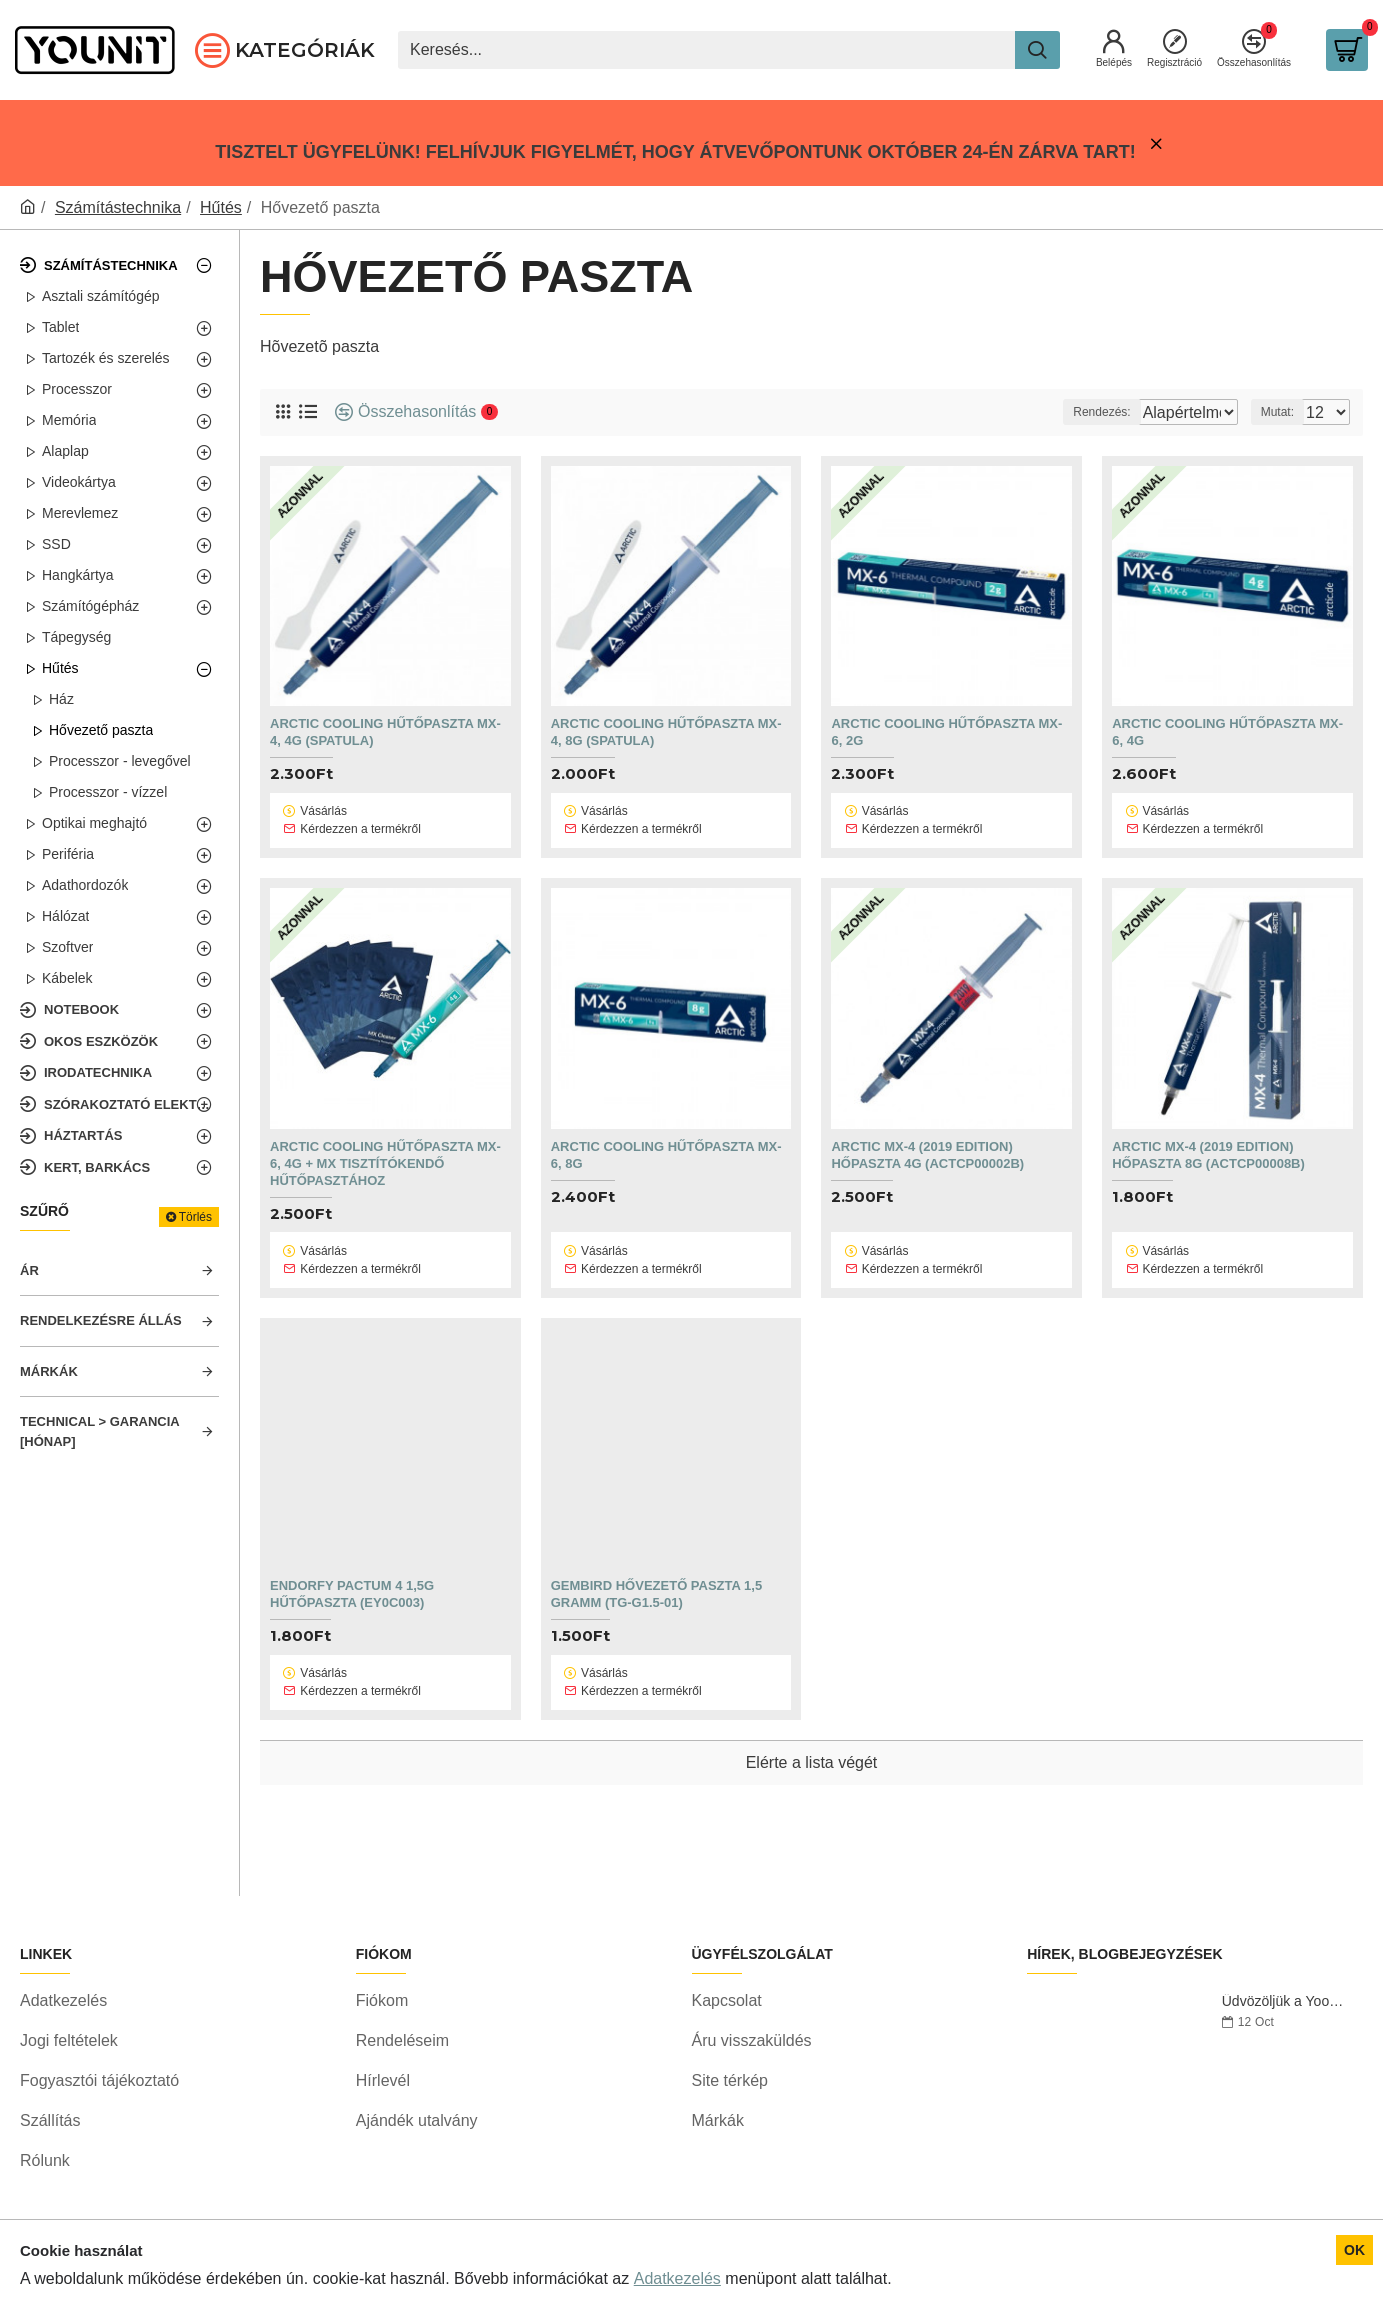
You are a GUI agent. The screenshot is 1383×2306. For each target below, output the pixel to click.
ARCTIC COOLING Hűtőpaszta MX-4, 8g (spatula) (666, 732)
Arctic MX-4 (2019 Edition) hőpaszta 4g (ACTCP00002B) (927, 1127)
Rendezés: (1064, 412)
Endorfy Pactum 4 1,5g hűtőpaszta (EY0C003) (352, 1539)
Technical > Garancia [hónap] (99, 1431)
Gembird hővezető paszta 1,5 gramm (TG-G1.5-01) (656, 1539)
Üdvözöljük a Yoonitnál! (1286, 2010)
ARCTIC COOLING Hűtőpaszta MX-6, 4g (1227, 732)
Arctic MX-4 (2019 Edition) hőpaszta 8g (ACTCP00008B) (1208, 1127)
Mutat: (1283, 412)
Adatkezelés (677, 2278)
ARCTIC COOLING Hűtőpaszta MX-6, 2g (946, 732)
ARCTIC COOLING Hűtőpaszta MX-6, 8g (666, 1127)
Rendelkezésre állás (101, 1320)
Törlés (195, 1217)
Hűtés (221, 207)
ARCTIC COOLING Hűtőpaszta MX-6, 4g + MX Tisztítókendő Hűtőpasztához (385, 1135)
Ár (29, 1270)
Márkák (49, 1371)
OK (1354, 2250)
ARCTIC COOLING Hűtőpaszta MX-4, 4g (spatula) (385, 732)
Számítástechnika (118, 207)
